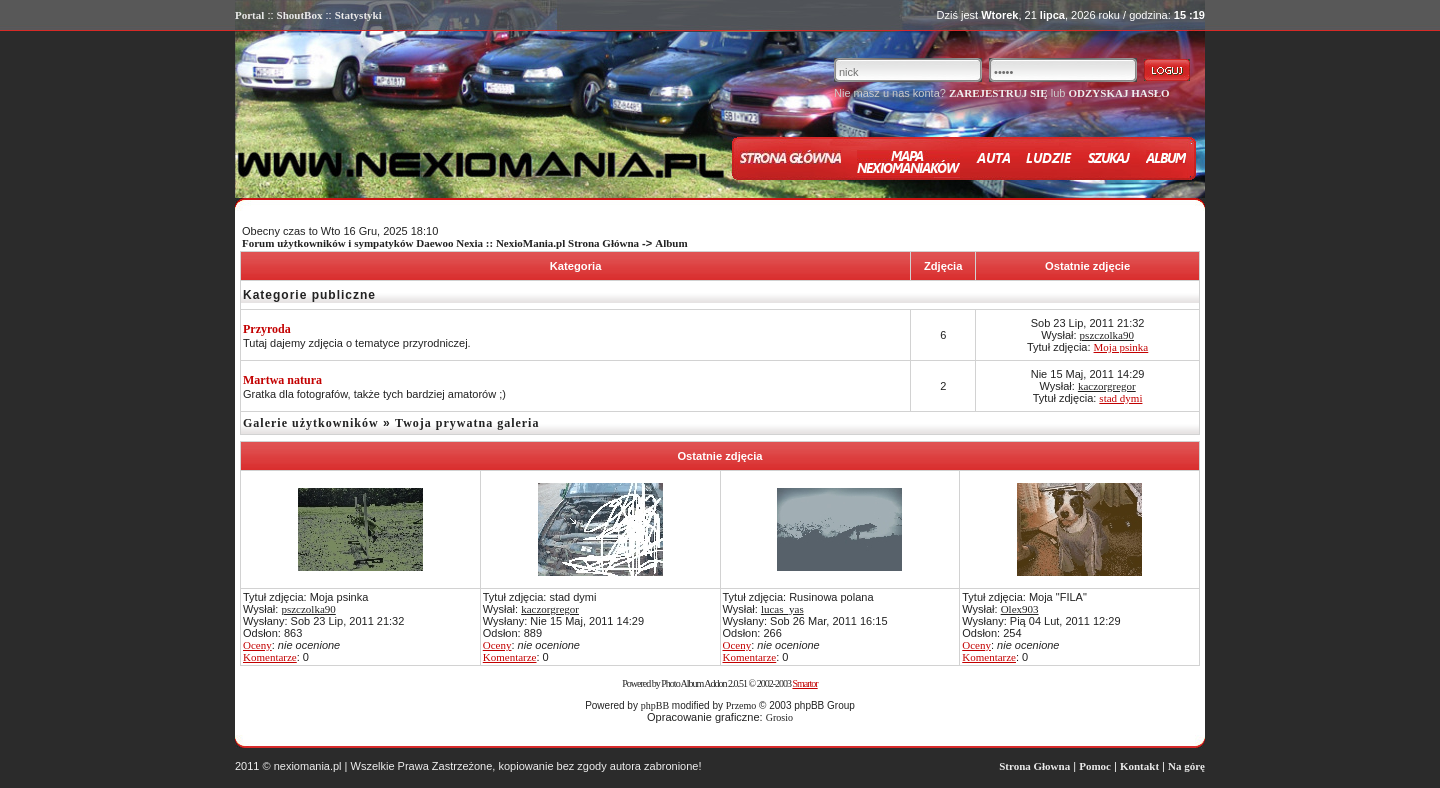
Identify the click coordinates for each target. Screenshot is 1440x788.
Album (671, 243)
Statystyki (358, 15)
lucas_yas (782, 609)
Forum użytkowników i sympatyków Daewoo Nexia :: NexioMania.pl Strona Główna (440, 243)
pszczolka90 (1107, 335)
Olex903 (1020, 609)
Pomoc (1095, 766)
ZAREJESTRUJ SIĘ (998, 93)
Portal (249, 15)
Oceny (257, 645)
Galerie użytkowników (311, 423)
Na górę (1186, 766)
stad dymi (1120, 398)
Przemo (741, 705)
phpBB (655, 705)
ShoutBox (300, 15)
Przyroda (267, 329)
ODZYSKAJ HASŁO (1118, 93)
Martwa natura (282, 380)
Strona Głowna (1034, 766)
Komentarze (270, 657)
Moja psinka (1121, 347)
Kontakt (1139, 766)
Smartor (804, 683)
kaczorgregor (1107, 386)
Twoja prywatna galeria (467, 423)
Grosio (779, 717)
